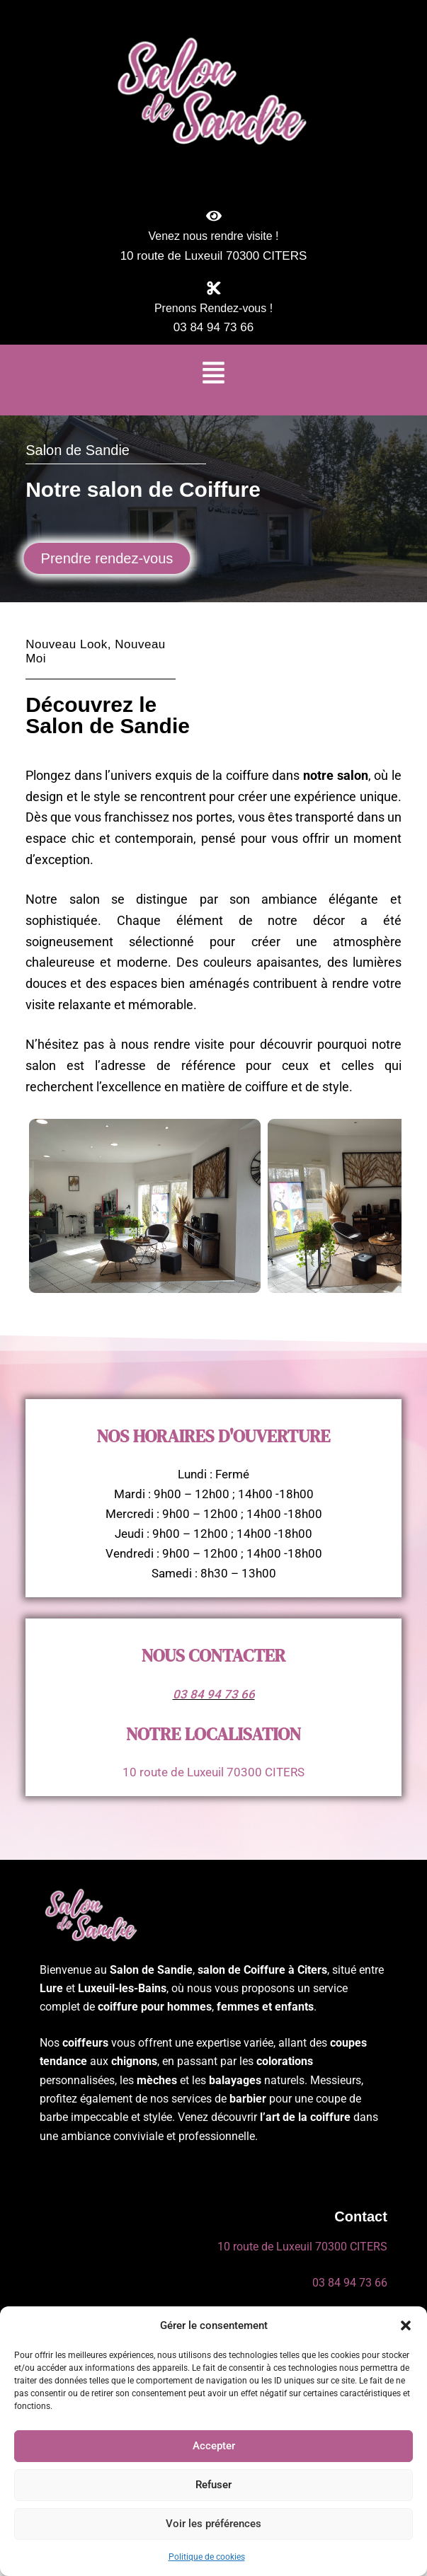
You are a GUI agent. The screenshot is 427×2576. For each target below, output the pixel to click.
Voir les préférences (213, 2523)
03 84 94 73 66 (214, 1694)
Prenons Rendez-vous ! (213, 308)
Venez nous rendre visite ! (213, 236)
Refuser (213, 2484)
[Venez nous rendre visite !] (214, 216)
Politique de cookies (207, 2557)
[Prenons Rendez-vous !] (214, 288)
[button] (406, 2325)
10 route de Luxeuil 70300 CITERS (213, 1772)
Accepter (214, 2445)
